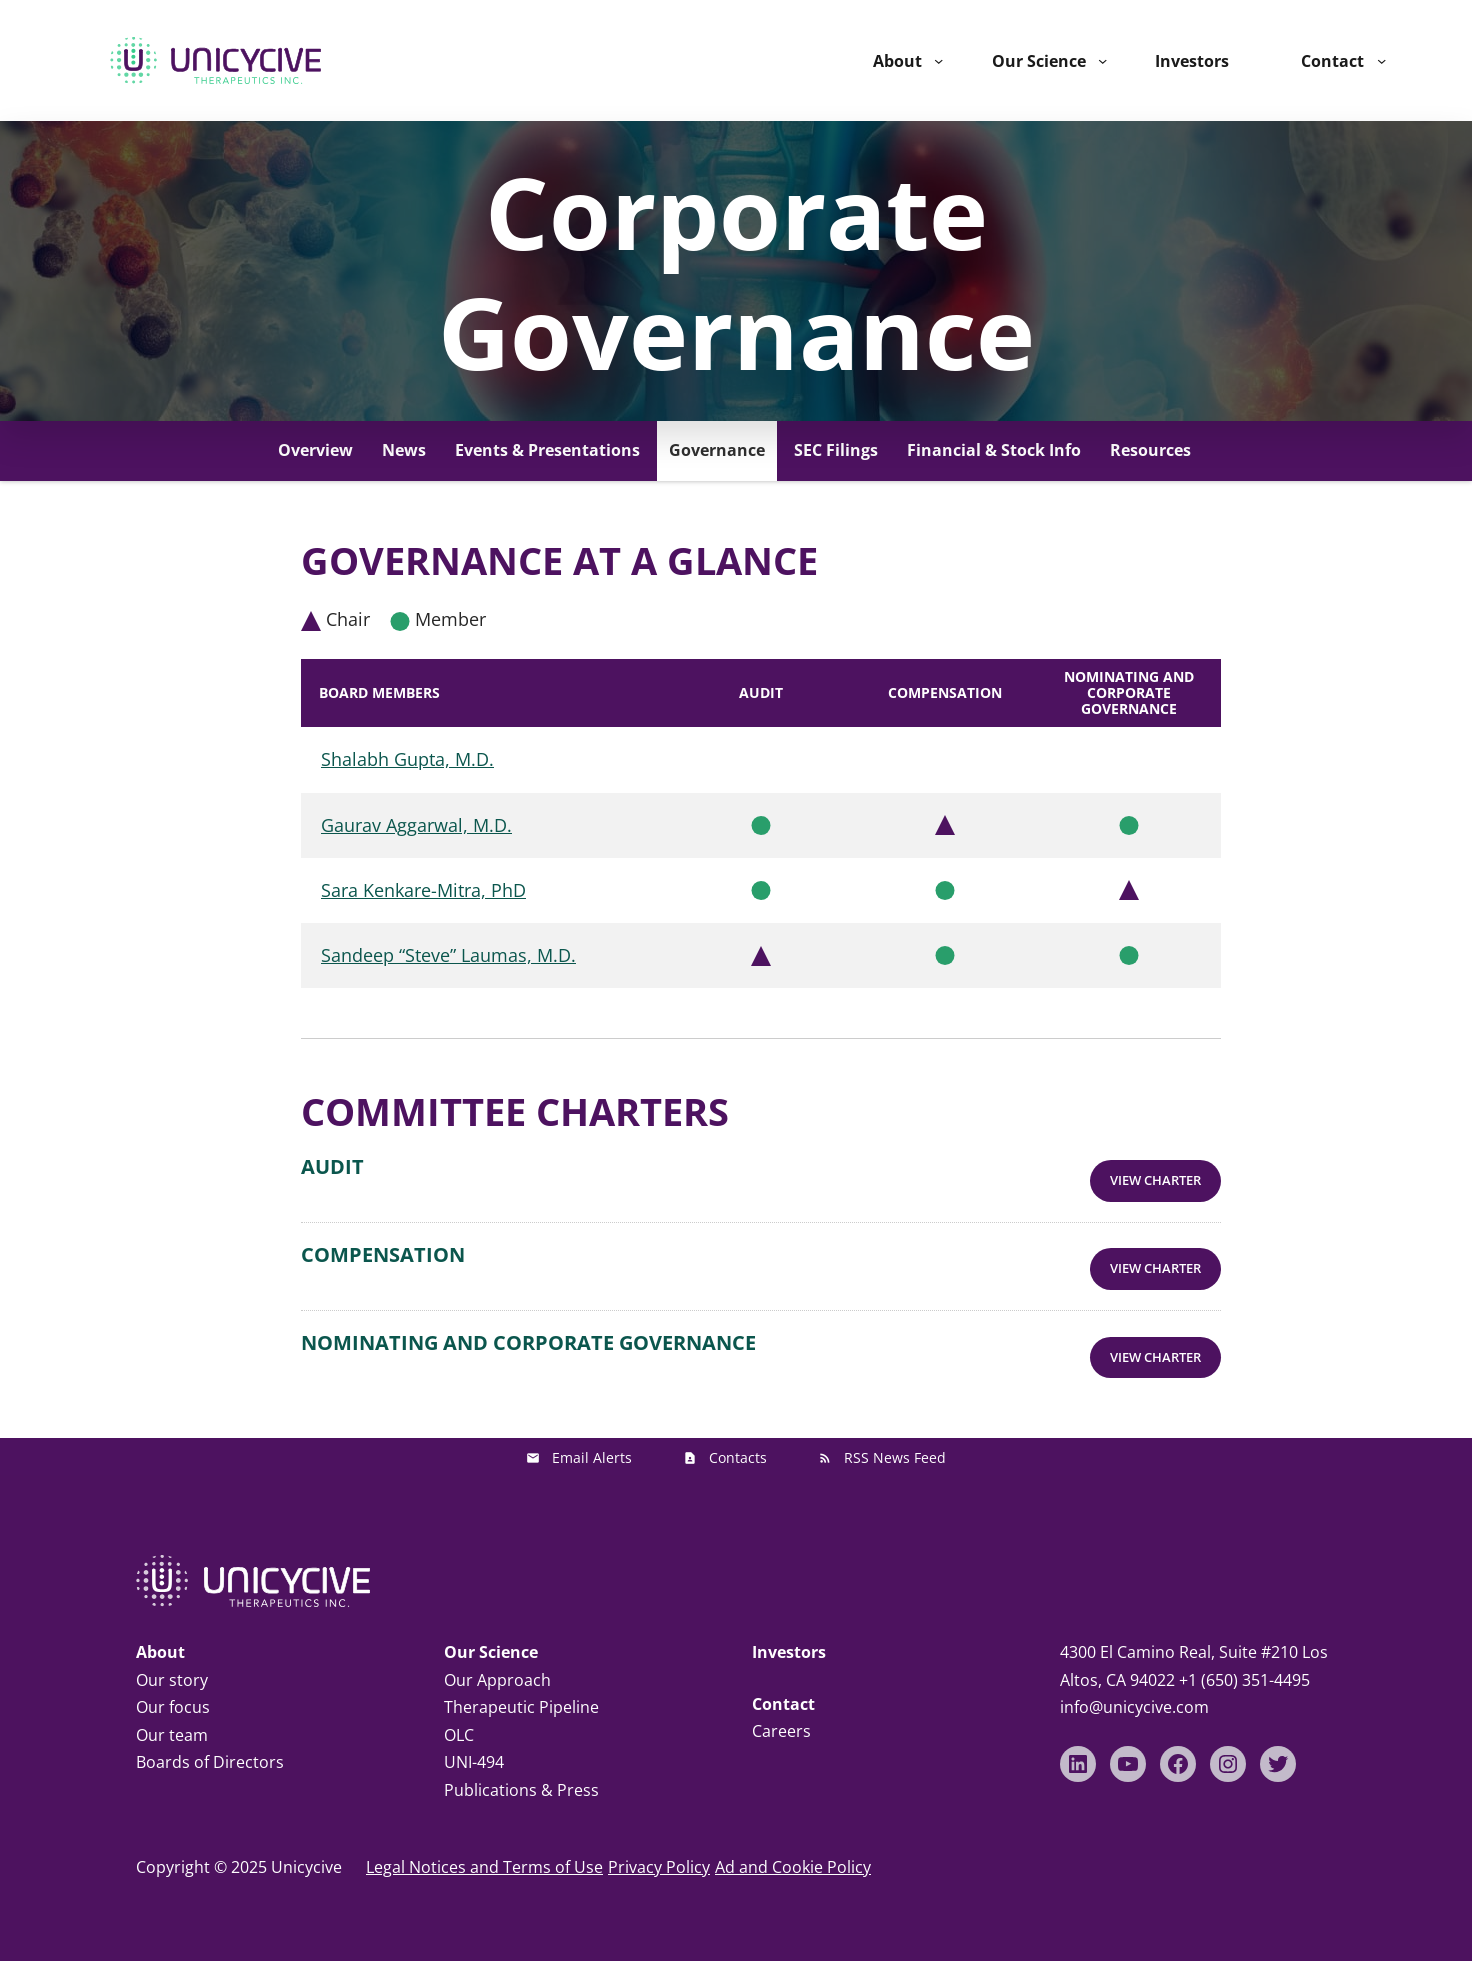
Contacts (738, 1439)
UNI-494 (474, 1744)
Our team (172, 1716)
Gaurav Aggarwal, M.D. (416, 825)
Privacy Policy (659, 1848)
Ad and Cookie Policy (793, 1848)
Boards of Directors (210, 1744)
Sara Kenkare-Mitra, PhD (423, 890)
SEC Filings (836, 450)
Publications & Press (521, 1771)
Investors (789, 1633)
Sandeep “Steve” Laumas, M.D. (448, 955)
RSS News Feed (895, 1439)
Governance (717, 450)
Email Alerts (592, 1439)
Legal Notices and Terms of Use (484, 1848)
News (404, 450)
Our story (172, 1661)
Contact (1332, 61)
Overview (315, 450)
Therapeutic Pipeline (521, 1688)
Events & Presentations (547, 450)
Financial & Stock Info (994, 450)
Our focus (173, 1688)
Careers (781, 1712)
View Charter (1157, 1175)
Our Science (1039, 61)
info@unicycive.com (1134, 1688)
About (897, 61)
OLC (459, 1716)
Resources (1150, 450)
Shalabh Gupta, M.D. (407, 759)
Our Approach (497, 1661)
